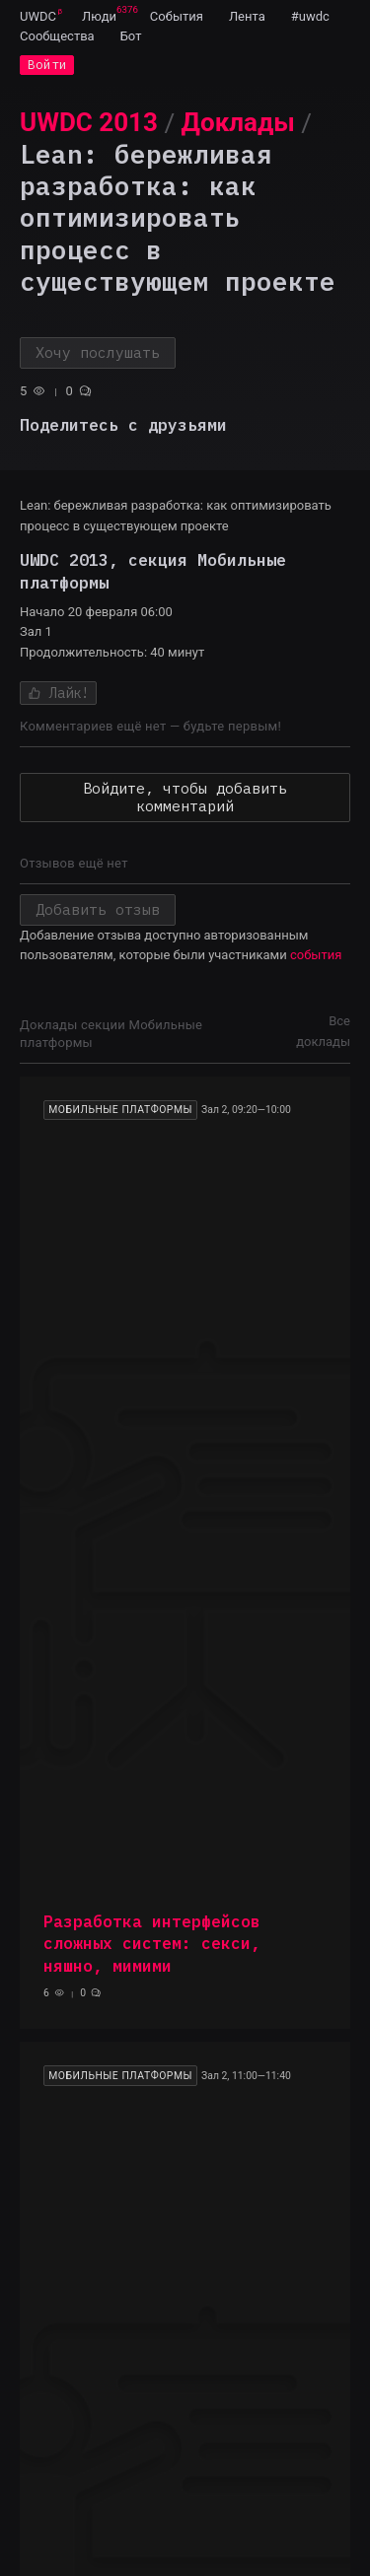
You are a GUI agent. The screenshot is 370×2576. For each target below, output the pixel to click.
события (315, 954)
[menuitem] (38, 16)
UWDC (38, 16)
